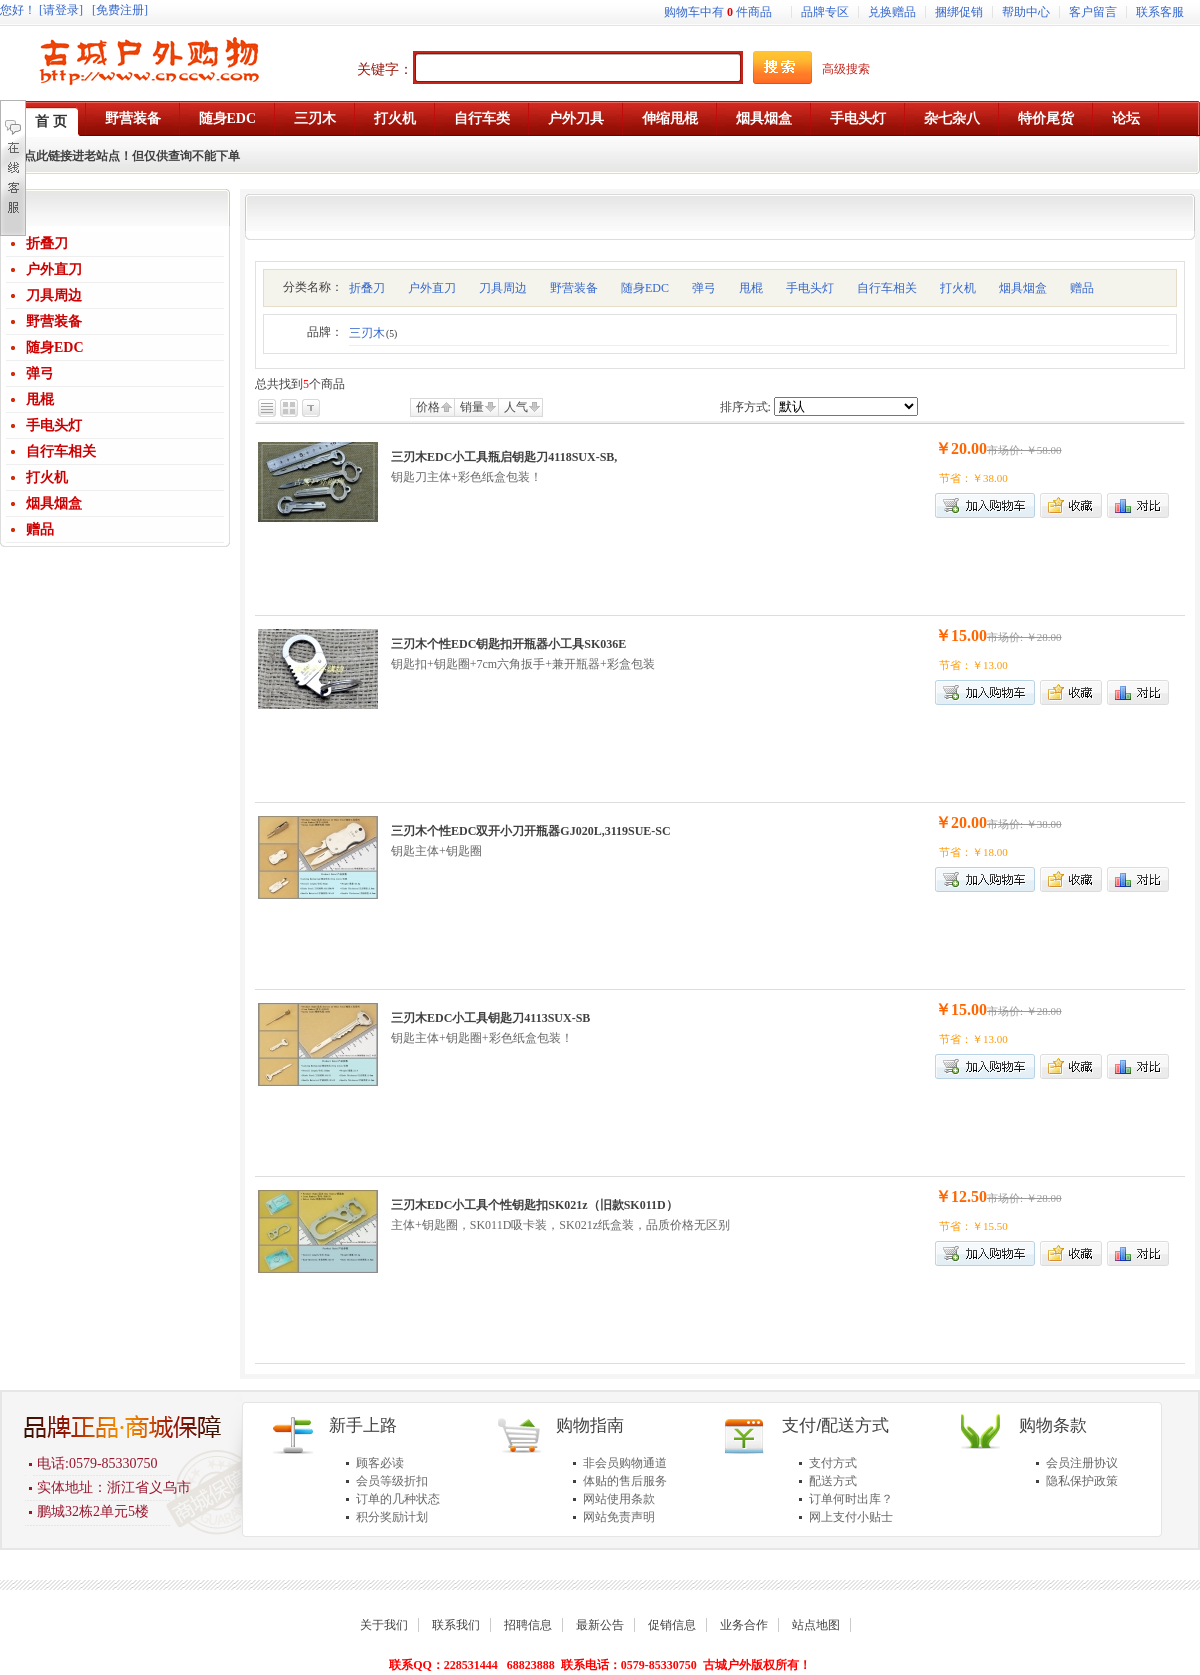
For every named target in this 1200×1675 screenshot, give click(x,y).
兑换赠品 (892, 12)
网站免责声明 (619, 1517)
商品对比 (1138, 505)
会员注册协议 (1082, 1463)
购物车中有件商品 (718, 12)
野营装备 (54, 321)
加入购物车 (985, 692)
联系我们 (456, 1625)
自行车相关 (61, 451)
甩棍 (40, 399)
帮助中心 (1026, 12)
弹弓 (40, 373)
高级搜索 (846, 69)
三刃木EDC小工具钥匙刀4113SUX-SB (490, 1018)
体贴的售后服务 (625, 1481)
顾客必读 (380, 1463)
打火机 (47, 477)
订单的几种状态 (398, 1499)
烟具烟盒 (54, 503)
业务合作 (744, 1625)
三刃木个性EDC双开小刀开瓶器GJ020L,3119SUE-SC (531, 831)
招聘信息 (528, 1625)
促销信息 (672, 1625)
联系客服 (1160, 12)
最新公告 (600, 1625)
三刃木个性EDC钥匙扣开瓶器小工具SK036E (508, 644)
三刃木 (373, 333)
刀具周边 (54, 295)
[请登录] (61, 10)
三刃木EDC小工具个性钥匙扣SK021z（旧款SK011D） (534, 1205)
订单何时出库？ (851, 1499)
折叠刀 (47, 243)
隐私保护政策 (1082, 1481)
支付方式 (833, 1463)
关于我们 (384, 1625)
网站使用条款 (619, 1499)
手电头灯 (54, 425)
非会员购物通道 (625, 1463)
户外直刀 (54, 269)
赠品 (40, 529)
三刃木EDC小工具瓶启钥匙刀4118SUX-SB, (504, 457)
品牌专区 (825, 12)
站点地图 (816, 1625)
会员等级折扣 (392, 1481)
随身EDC (55, 347)
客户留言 (1093, 12)
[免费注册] (120, 10)
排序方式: (745, 407)
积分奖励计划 (392, 1517)
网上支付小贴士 (851, 1517)
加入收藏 (1071, 505)
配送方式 (833, 1481)
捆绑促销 (959, 12)
